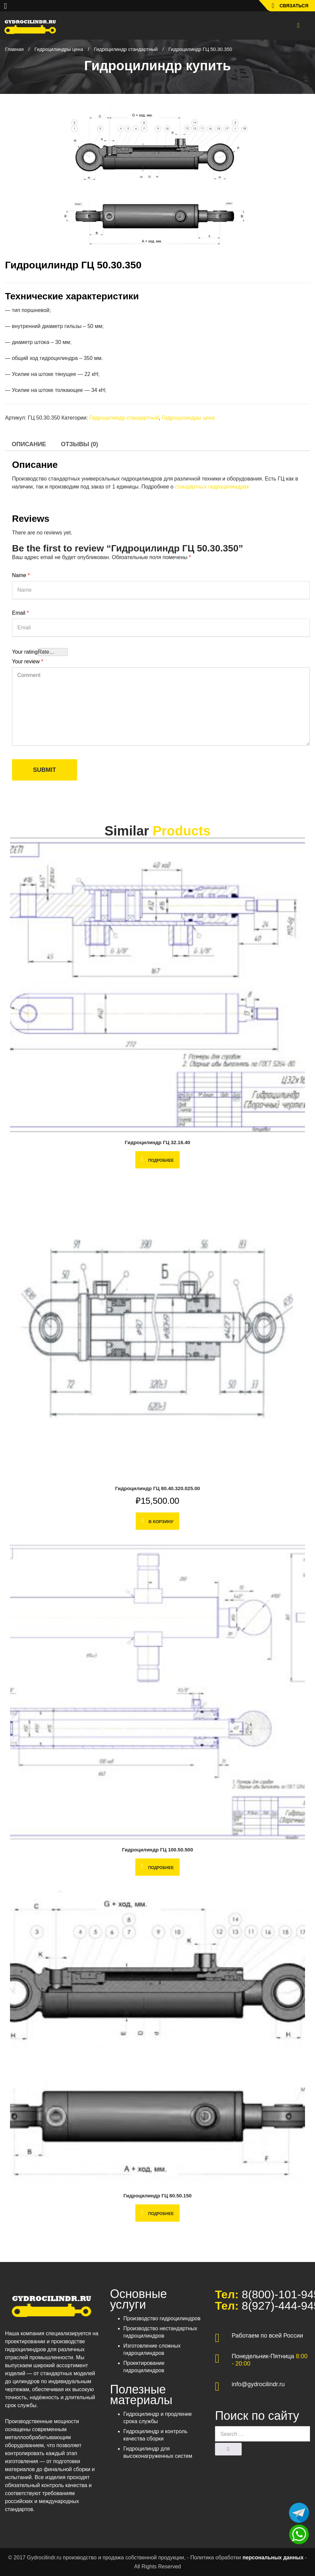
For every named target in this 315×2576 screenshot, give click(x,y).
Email (20, 613)
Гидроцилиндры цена (58, 49)
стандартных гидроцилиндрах (212, 486)
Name (21, 575)
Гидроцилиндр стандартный (126, 49)
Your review (27, 661)
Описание (29, 444)
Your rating (25, 652)
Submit (44, 770)
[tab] (29, 444)
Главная (14, 49)
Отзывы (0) (79, 444)
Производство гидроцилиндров (162, 2318)
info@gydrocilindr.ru (258, 2384)
